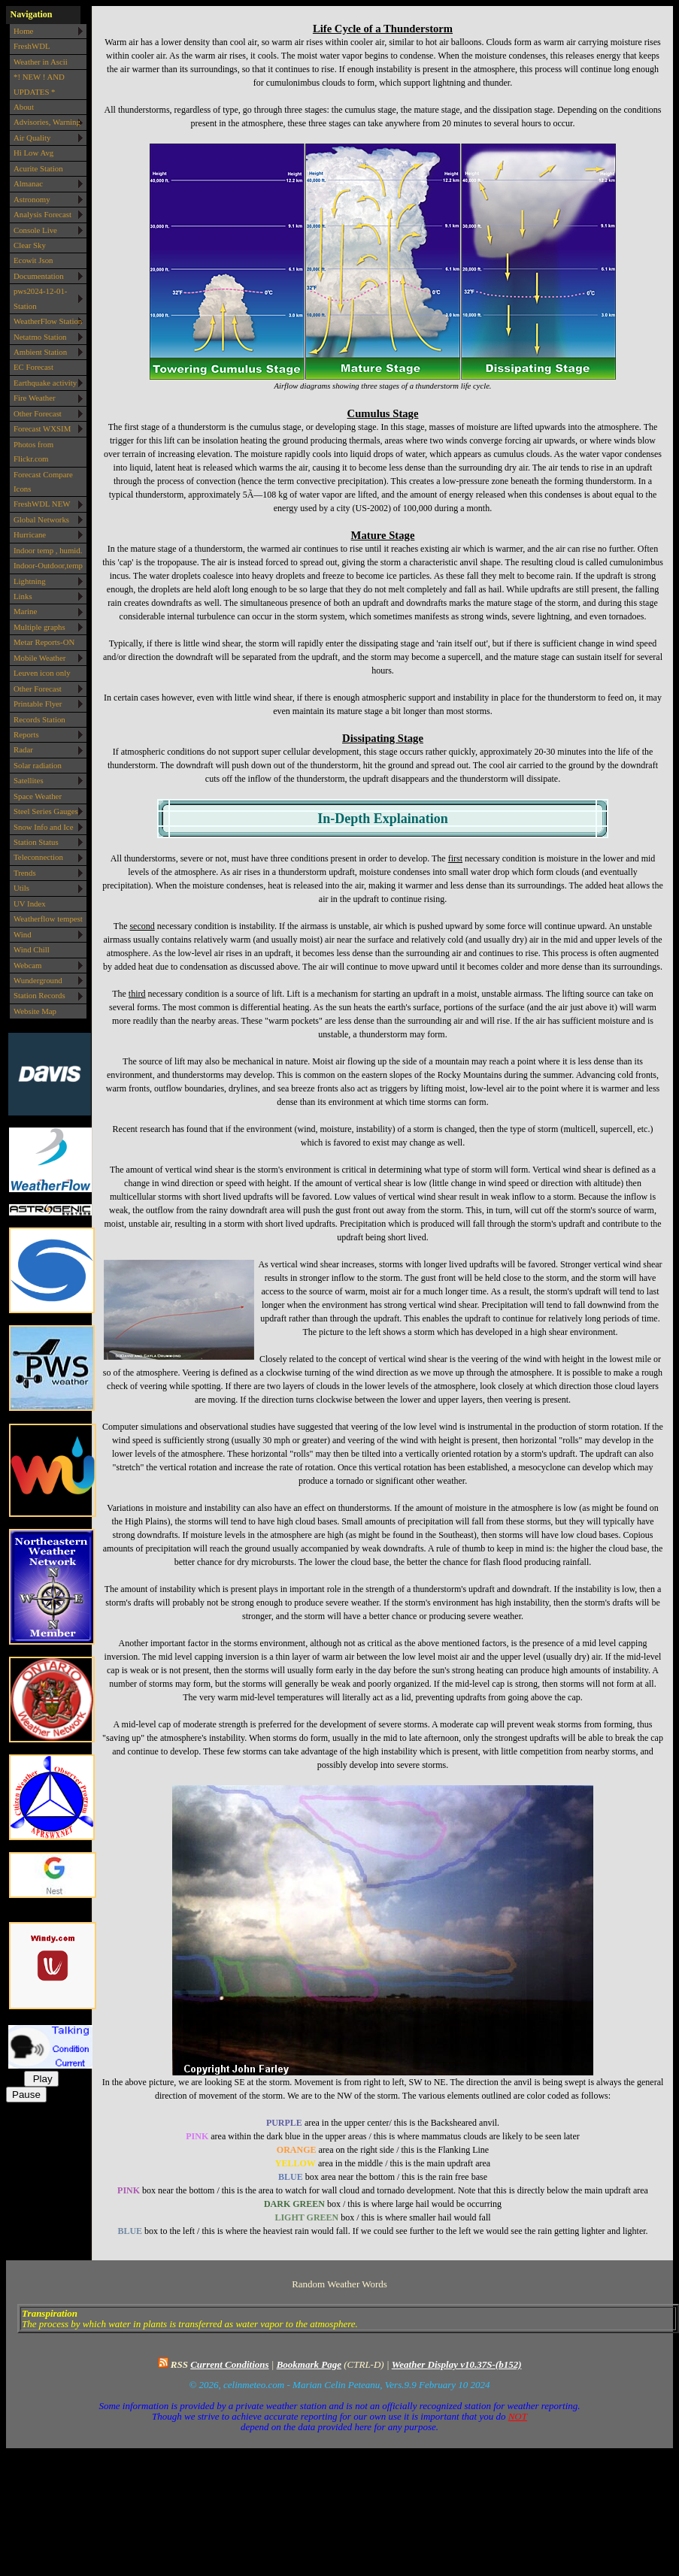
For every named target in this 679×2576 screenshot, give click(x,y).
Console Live (35, 230)
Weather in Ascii (41, 61)
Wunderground (38, 980)
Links (23, 596)
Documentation (39, 275)
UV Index (30, 903)
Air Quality (32, 137)
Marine (25, 611)
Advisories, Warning (47, 121)
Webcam (28, 965)
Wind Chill (32, 949)
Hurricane (30, 534)
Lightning (30, 581)
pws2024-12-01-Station (40, 298)
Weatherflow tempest (48, 918)
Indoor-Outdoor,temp (48, 565)
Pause (26, 2094)
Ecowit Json (33, 260)
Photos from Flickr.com (33, 451)
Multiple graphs (39, 626)
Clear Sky (30, 245)
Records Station (39, 719)
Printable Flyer (38, 703)
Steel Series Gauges (46, 811)
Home (23, 30)
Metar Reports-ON (44, 641)
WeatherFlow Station (48, 320)
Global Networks (41, 519)
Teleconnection (38, 856)
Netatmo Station (40, 336)
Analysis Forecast (42, 214)
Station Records (39, 995)
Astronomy (32, 199)
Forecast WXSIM (42, 428)
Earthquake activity (45, 382)
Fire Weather (35, 397)
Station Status (36, 841)
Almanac (28, 183)
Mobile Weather (39, 657)
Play (41, 2078)
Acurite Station (38, 168)
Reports (26, 734)
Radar (23, 749)
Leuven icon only (42, 672)
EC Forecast (33, 366)
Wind (23, 934)
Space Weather (38, 796)
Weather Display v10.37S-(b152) (457, 2364)
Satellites (29, 780)
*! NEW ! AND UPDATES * (39, 83)
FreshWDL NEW (42, 503)
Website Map (35, 1011)
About (24, 106)
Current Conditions (229, 2364)
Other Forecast (38, 413)
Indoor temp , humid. (48, 550)
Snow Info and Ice (43, 826)
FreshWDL (32, 45)
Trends (25, 872)
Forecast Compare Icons (43, 481)
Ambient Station (40, 351)
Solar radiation (38, 765)
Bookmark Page (309, 2364)
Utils (21, 887)
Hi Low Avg (33, 152)
